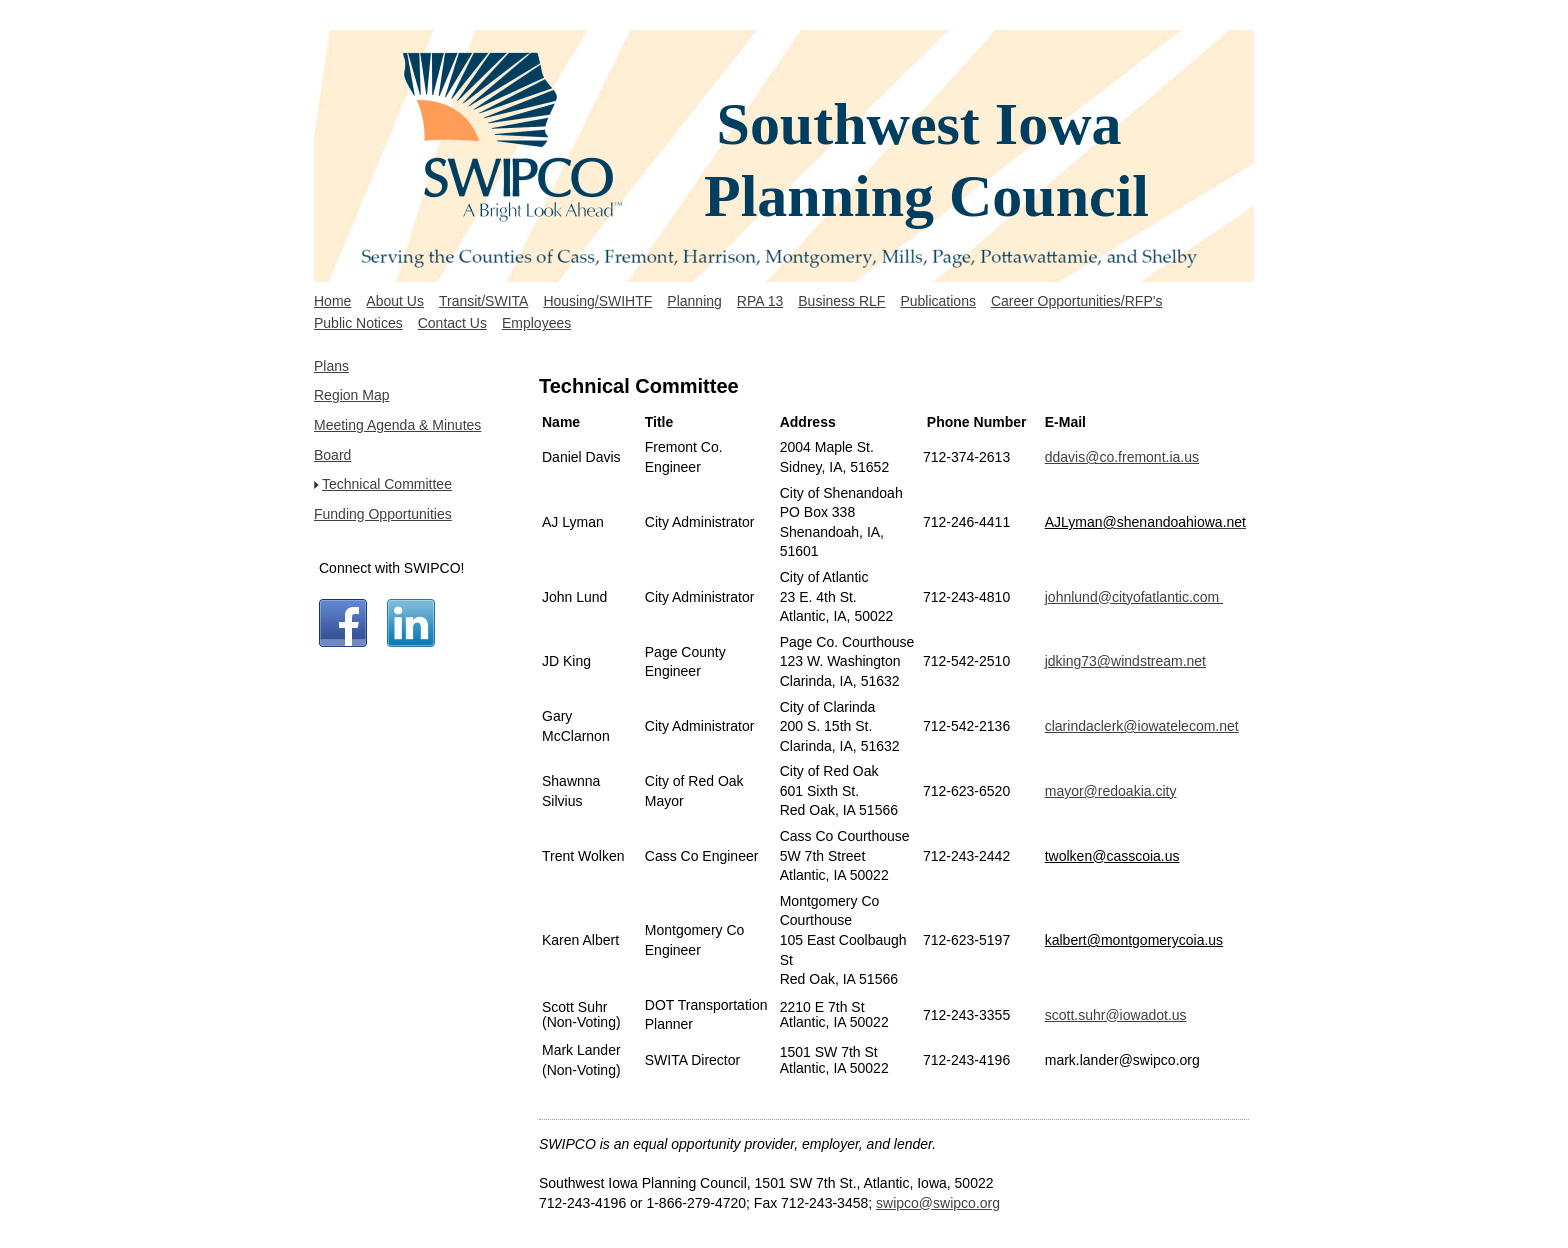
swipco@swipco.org (938, 1203)
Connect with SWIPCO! (392, 568)
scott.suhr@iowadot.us (1116, 1015)
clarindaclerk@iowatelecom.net (1142, 726)
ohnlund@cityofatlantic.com (1135, 597)
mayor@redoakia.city (1111, 791)
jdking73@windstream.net (1125, 661)
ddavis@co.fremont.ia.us (1122, 457)
